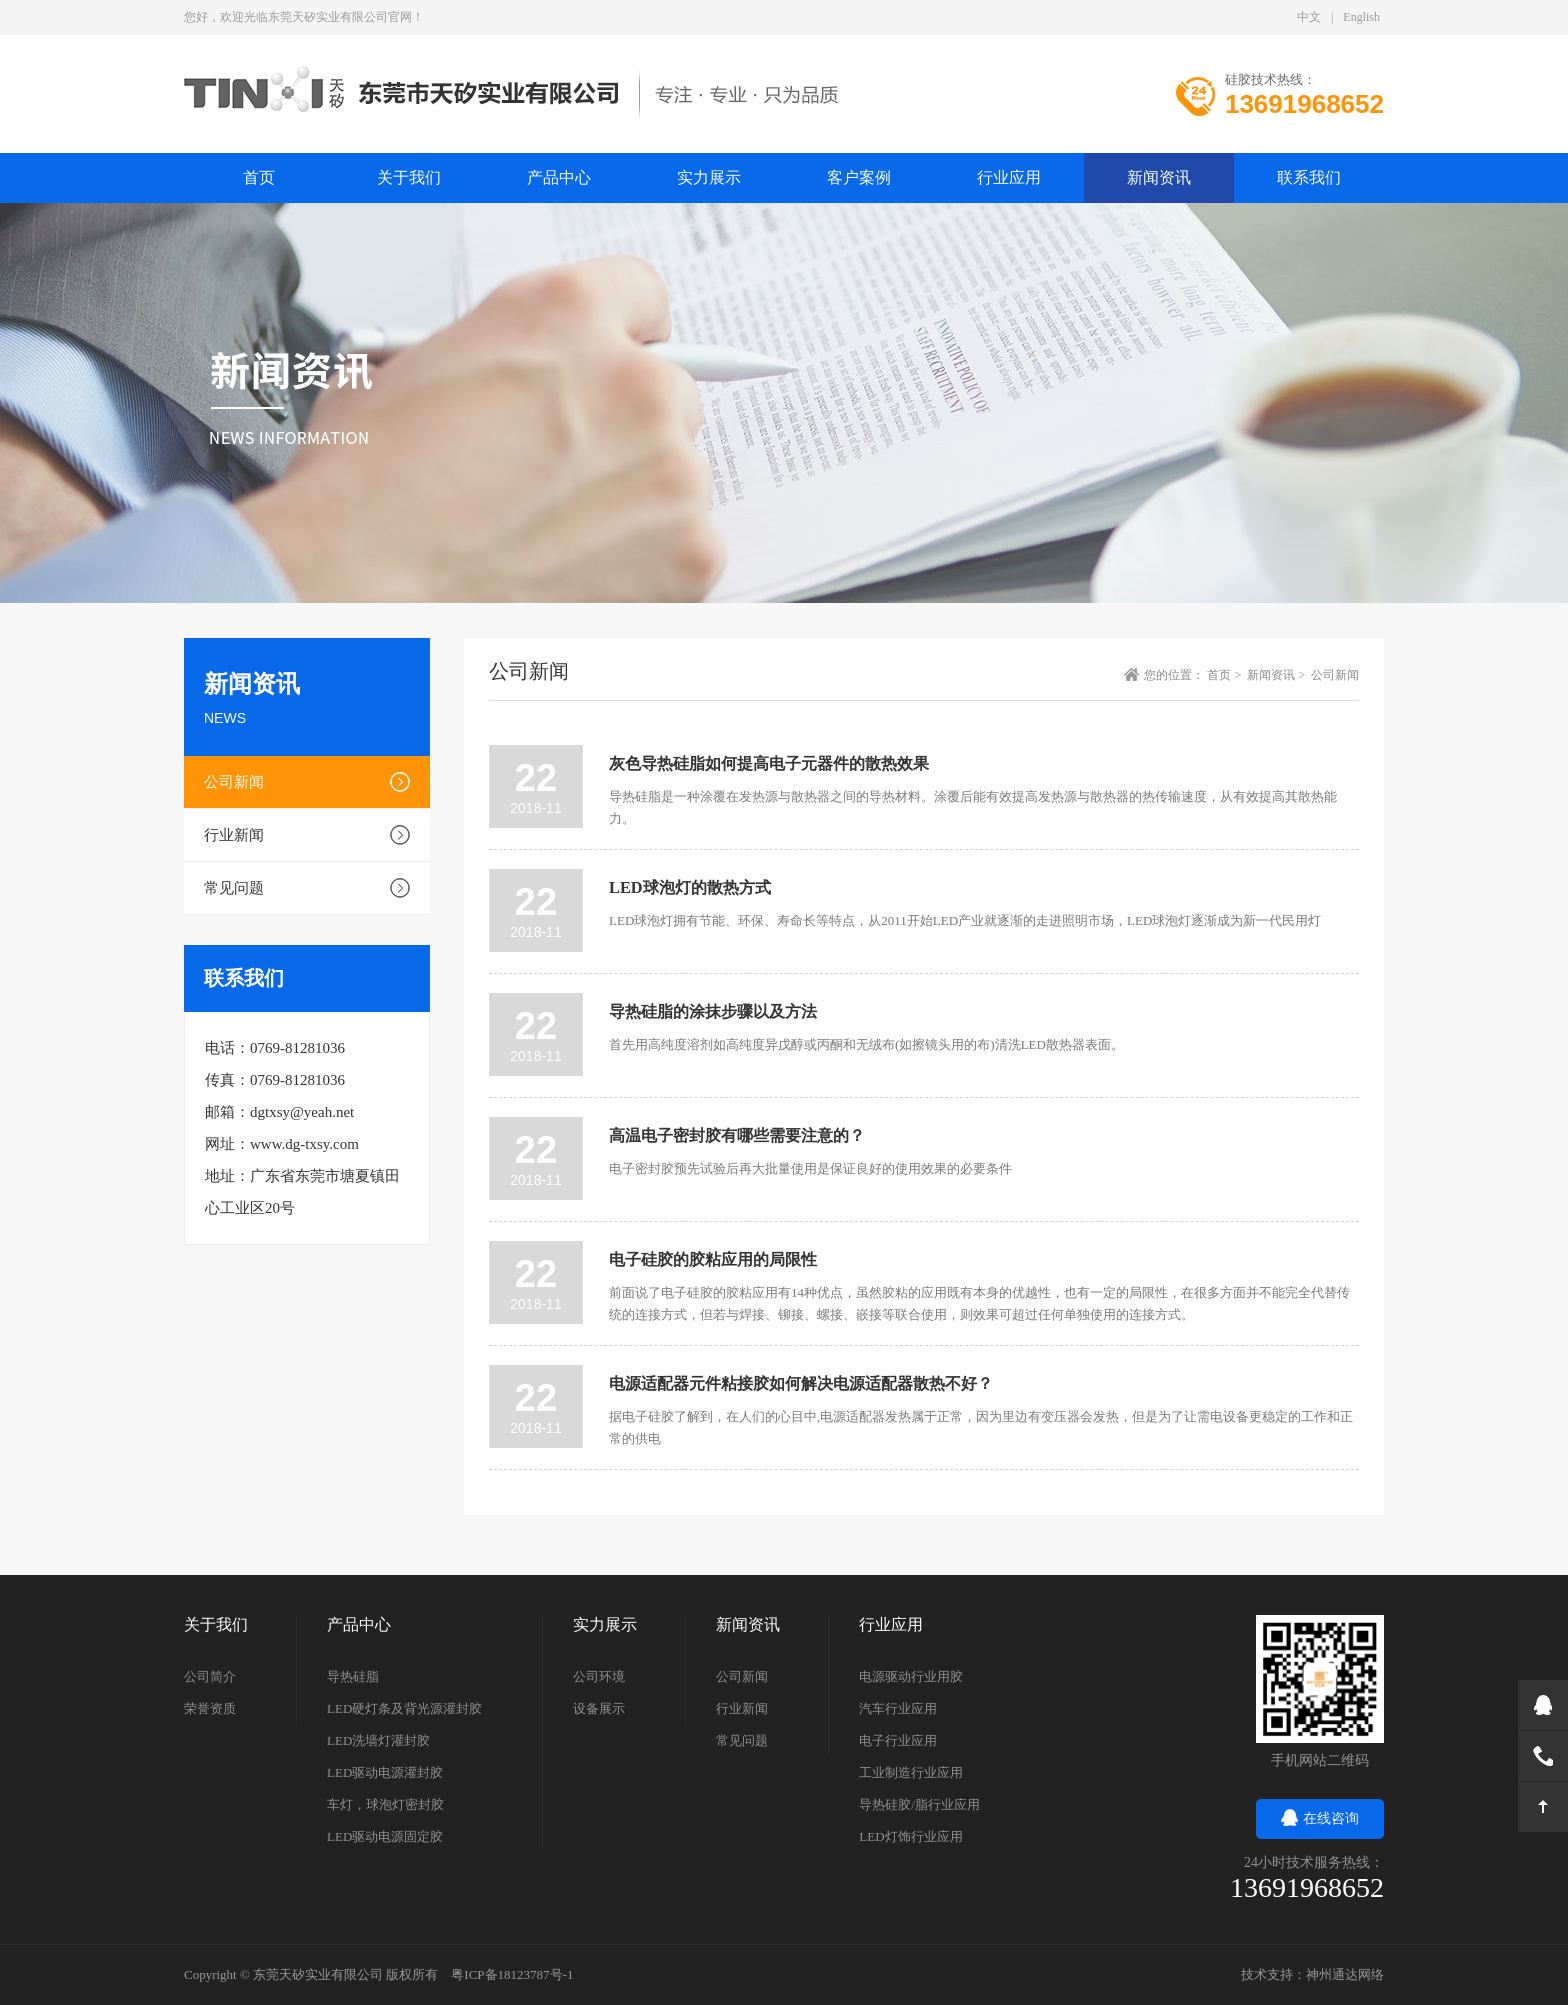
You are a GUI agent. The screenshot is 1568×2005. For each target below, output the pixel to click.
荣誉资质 (210, 1708)
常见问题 (234, 888)
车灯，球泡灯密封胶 (385, 1804)
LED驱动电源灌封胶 (385, 1772)
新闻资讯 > (1277, 675)
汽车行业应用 (898, 1708)
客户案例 (859, 177)
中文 (1309, 17)
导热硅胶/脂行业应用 (919, 1804)
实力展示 (709, 177)
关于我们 (409, 177)
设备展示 (599, 1708)
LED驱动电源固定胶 (385, 1836)
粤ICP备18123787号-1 (512, 1974)
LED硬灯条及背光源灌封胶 (404, 1708)
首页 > (1225, 675)
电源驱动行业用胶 (911, 1676)
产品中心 (559, 177)
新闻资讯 (1159, 177)
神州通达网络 (1345, 1974)
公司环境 (599, 1676)
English (1361, 17)
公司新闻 (234, 782)
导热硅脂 (353, 1676)
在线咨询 (1320, 1818)
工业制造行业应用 (911, 1772)
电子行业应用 (898, 1740)
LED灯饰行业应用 (910, 1836)
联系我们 (1309, 177)
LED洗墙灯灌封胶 (378, 1740)
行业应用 (1009, 177)
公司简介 (210, 1676)
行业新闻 (234, 835)
